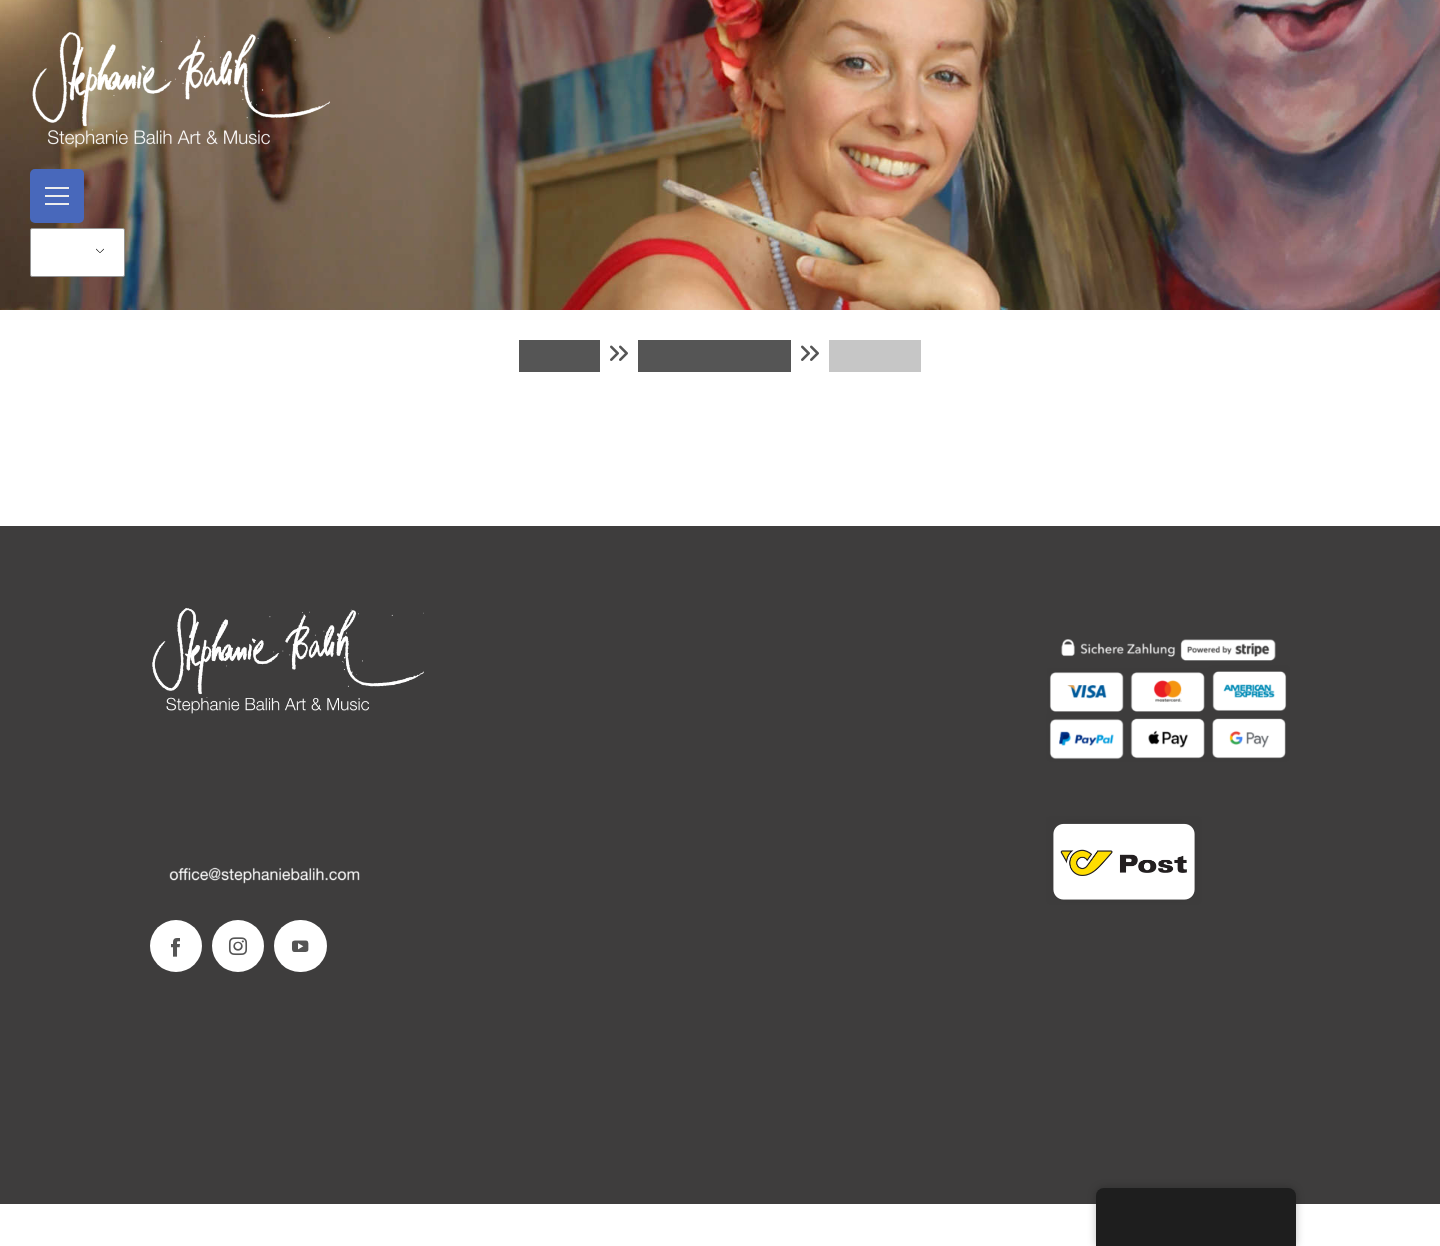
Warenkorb (714, 356)
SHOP (748, 646)
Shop (559, 356)
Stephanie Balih (490, 646)
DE (66, 252)
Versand (754, 672)
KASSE (875, 356)
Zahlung (754, 698)
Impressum (474, 699)
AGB (745, 724)
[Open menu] (57, 196)
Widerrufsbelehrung (792, 776)
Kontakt (465, 672)
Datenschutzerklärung (798, 750)
